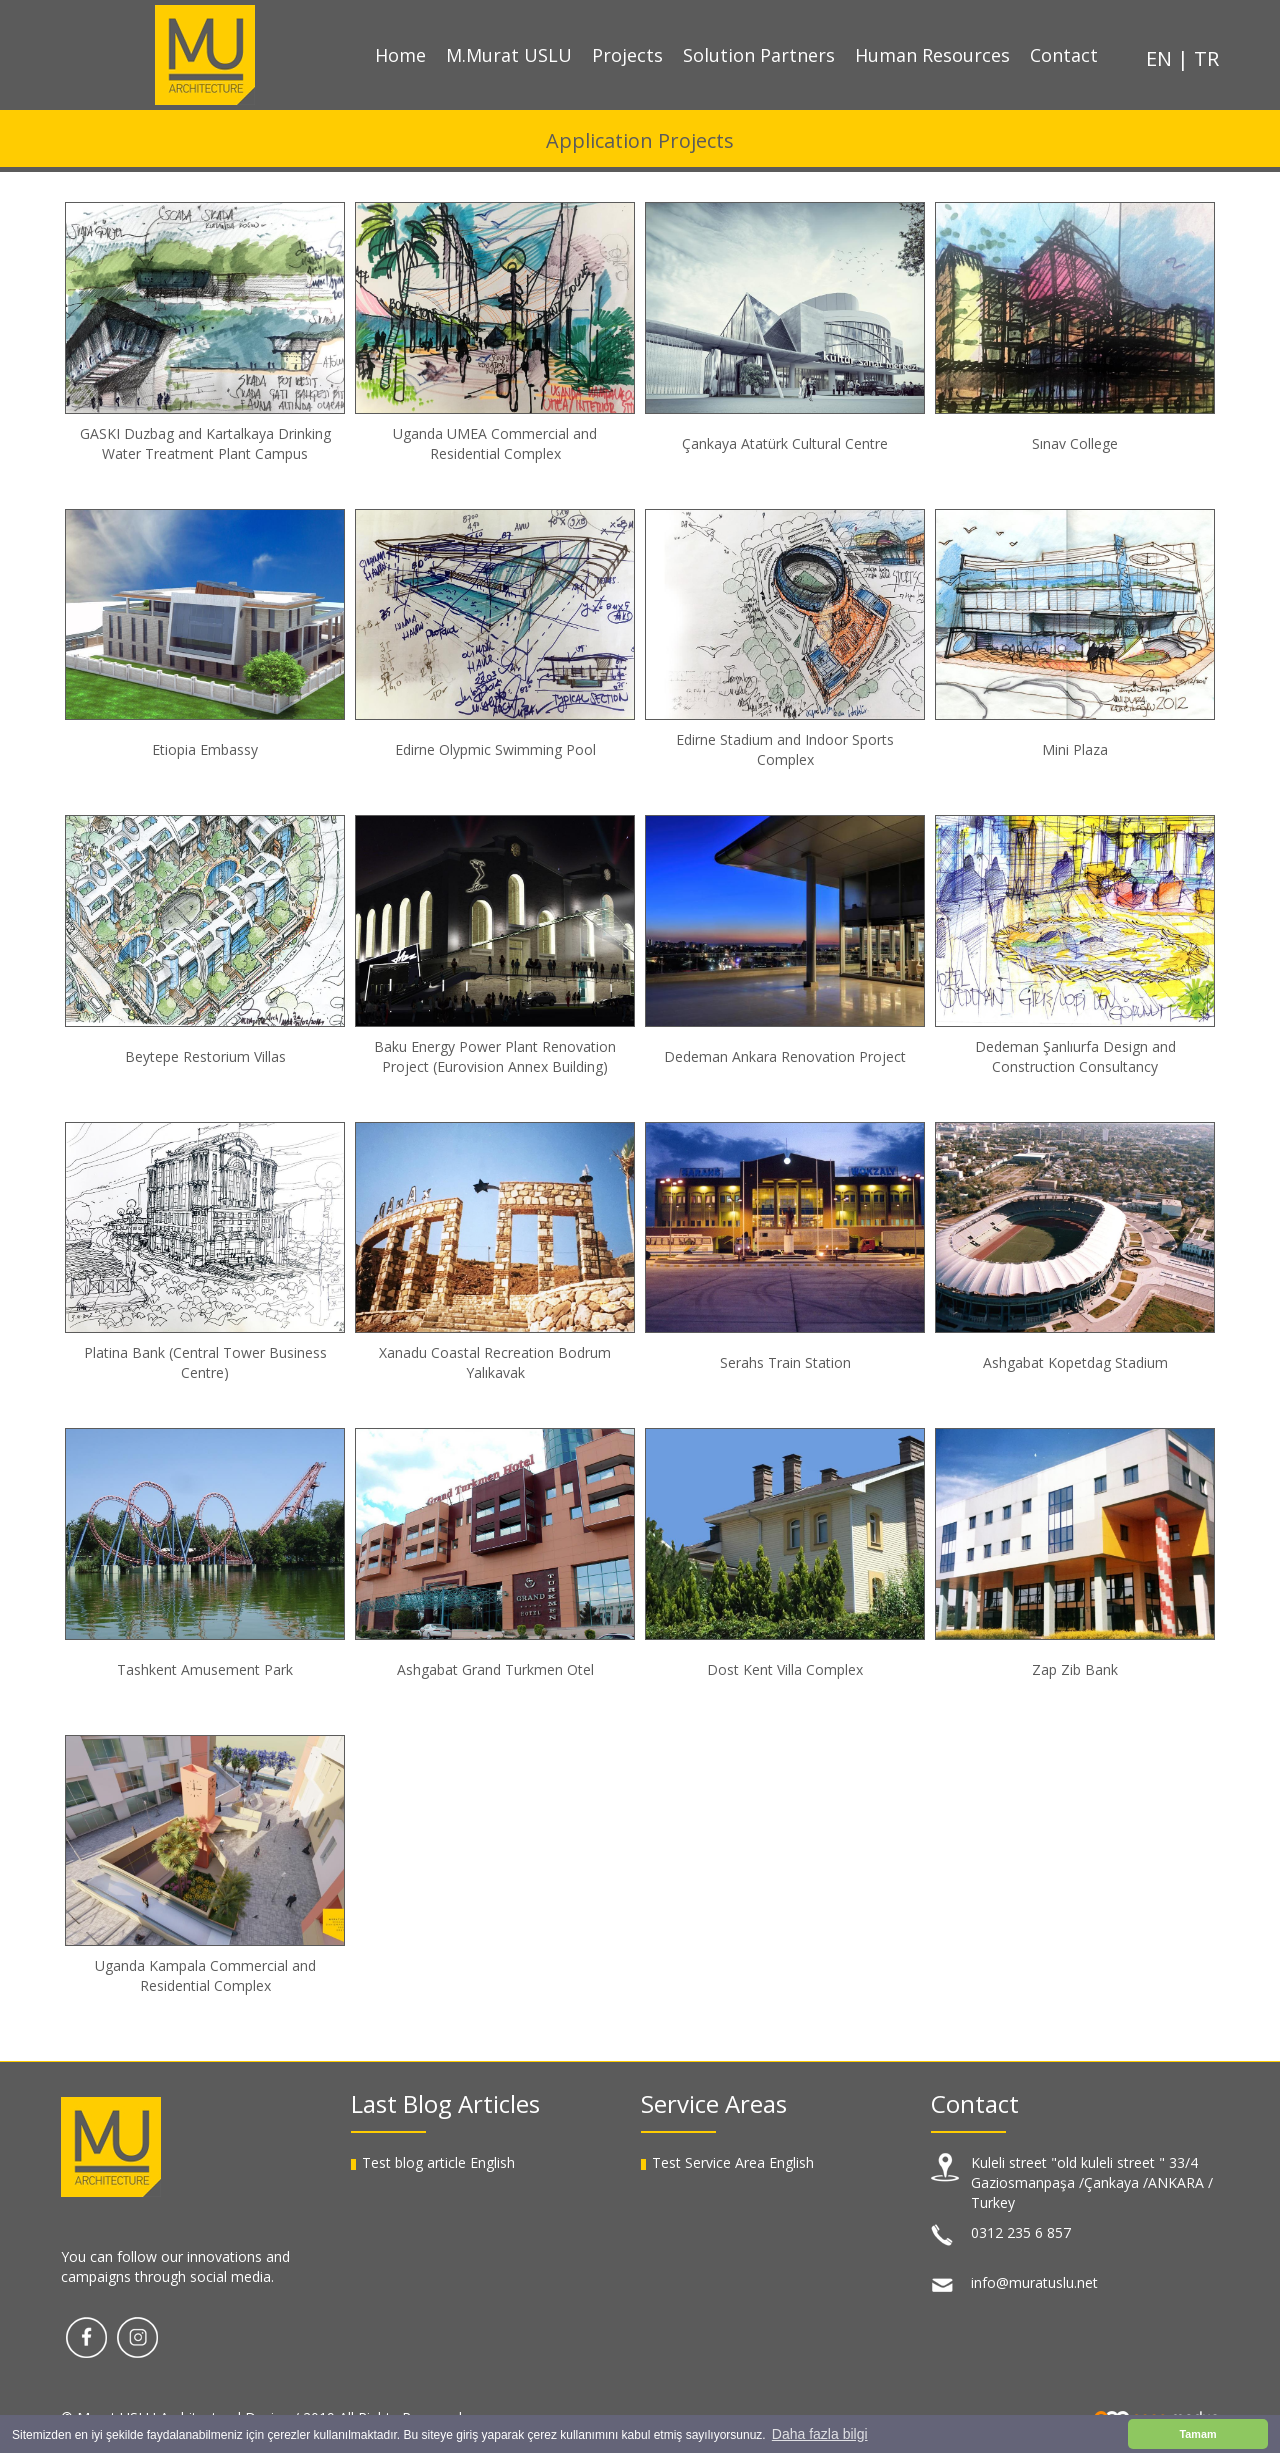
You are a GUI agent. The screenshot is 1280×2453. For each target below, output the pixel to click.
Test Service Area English (733, 2162)
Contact (1064, 55)
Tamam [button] (1197, 2434)
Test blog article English (438, 2162)
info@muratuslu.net (1034, 2282)
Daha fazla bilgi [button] (820, 2434)
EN (1161, 58)
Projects (627, 55)
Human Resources (932, 55)
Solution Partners (759, 55)
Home (400, 55)
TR (1206, 58)
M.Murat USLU (509, 55)
